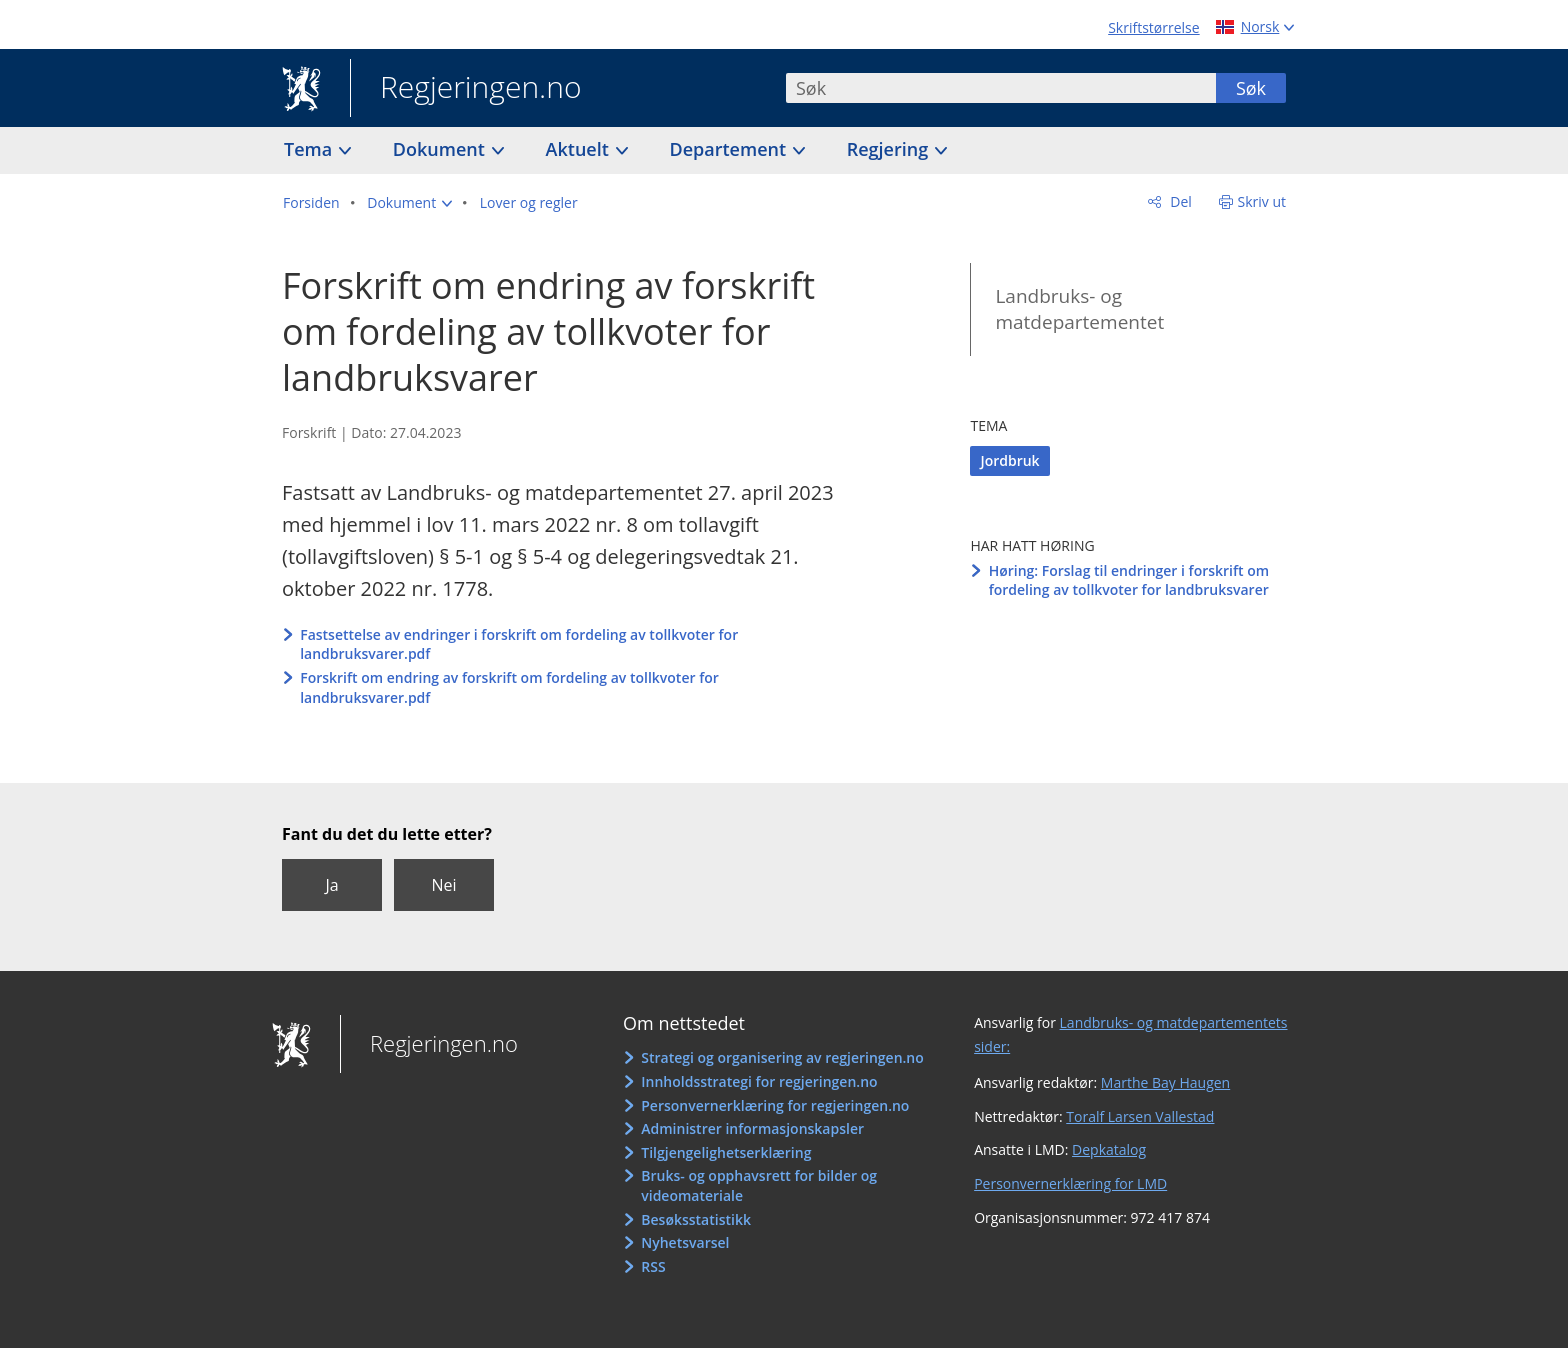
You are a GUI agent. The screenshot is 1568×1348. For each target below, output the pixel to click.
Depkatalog (1109, 1149)
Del (1179, 201)
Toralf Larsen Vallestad (1140, 1116)
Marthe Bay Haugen (1165, 1082)
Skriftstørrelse (1153, 27)
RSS (653, 1266)
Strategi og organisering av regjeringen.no (782, 1057)
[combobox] (1001, 88)
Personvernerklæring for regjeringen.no (775, 1105)
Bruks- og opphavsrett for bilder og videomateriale (759, 1185)
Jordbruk (1009, 460)
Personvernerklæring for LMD (1070, 1183)
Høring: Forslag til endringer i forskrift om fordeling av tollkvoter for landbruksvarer (1129, 580)
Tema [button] (310, 149)
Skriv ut (1262, 201)
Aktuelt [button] (580, 149)
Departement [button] (730, 149)
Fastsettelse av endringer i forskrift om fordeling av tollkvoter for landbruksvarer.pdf (519, 644)
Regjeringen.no (466, 89)
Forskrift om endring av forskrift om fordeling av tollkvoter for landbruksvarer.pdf (509, 687)
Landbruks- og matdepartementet (1079, 309)
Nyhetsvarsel (685, 1242)
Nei (443, 885)
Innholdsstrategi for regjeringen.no (759, 1081)
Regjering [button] (890, 149)
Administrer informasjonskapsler (752, 1128)
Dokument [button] (441, 149)
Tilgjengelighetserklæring (726, 1152)
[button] (409, 203)
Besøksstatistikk (696, 1219)
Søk (1251, 88)
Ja (331, 885)
